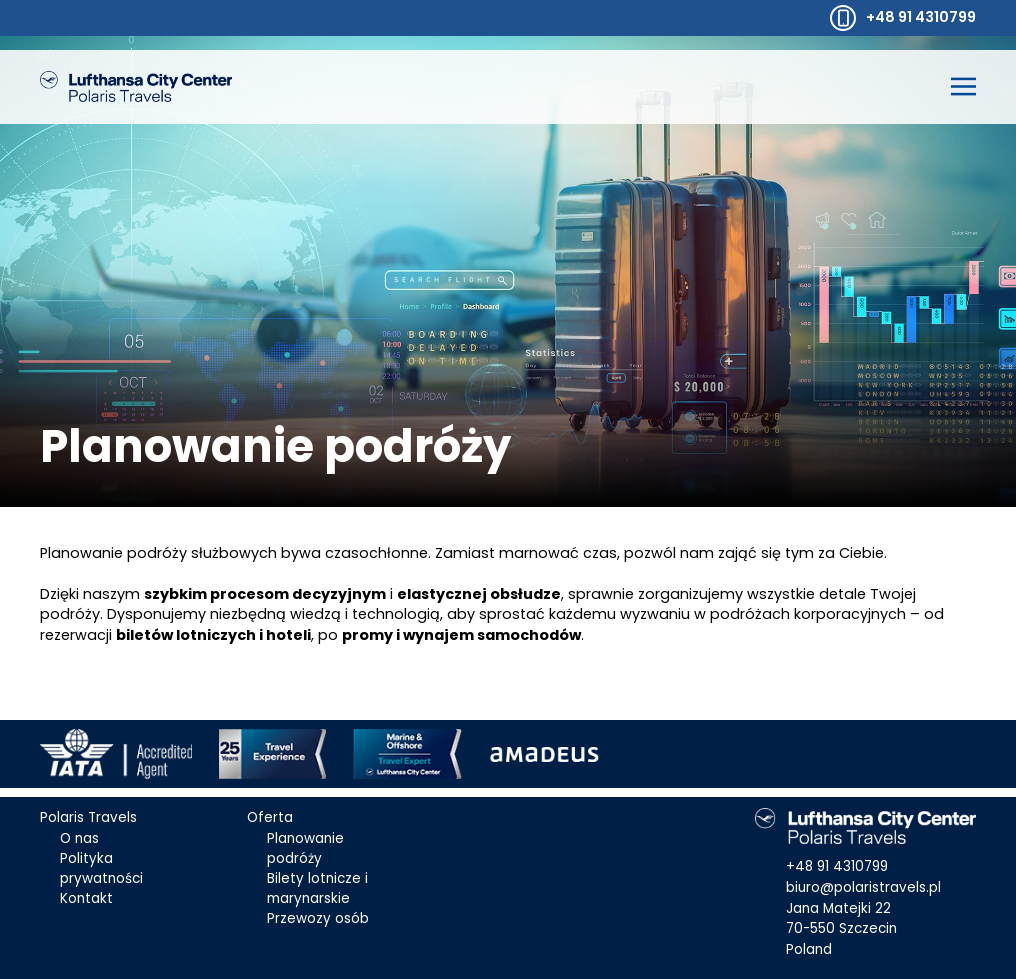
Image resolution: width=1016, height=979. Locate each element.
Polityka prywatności (101, 868)
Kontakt (86, 898)
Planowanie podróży (305, 848)
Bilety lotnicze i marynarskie (317, 888)
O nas (79, 838)
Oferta (270, 817)
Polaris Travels (88, 817)
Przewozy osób (318, 918)
